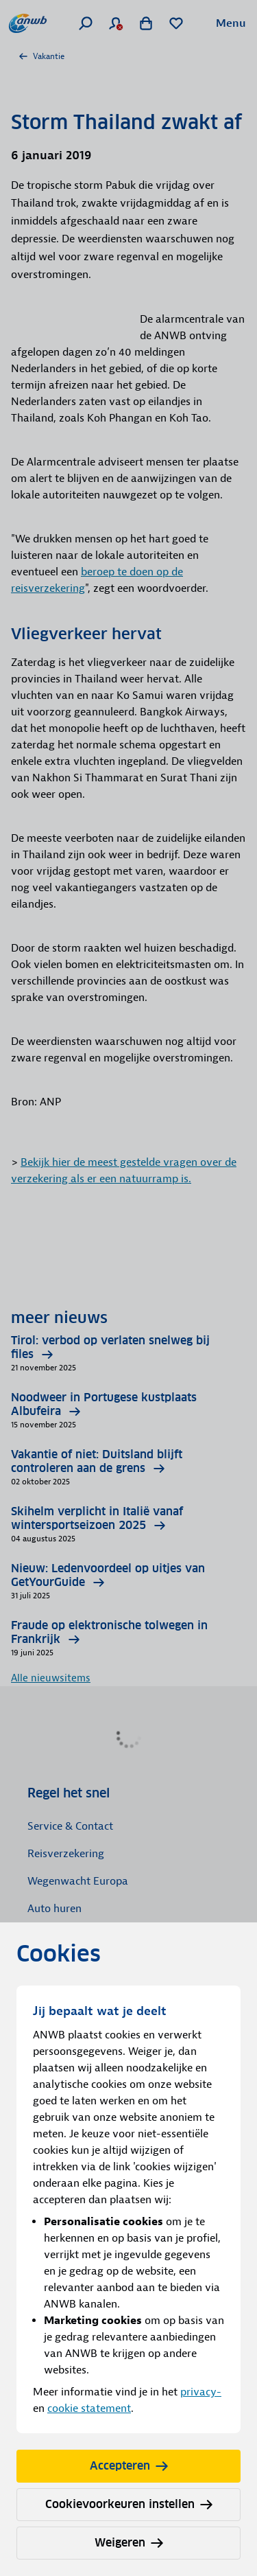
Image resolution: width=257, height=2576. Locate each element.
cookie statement (89, 2408)
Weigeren (129, 2542)
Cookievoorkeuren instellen (128, 2504)
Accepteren (129, 2466)
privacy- (200, 2392)
